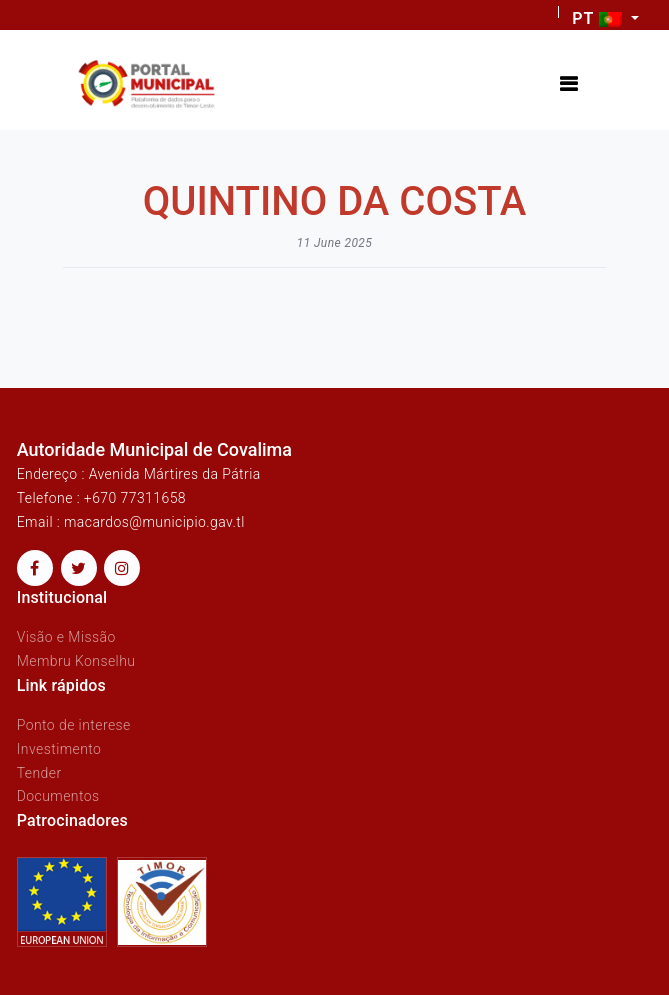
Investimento (59, 749)
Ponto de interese (74, 725)
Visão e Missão (66, 637)
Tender (39, 773)
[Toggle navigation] (568, 84)
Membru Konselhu (76, 661)
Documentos (58, 796)
